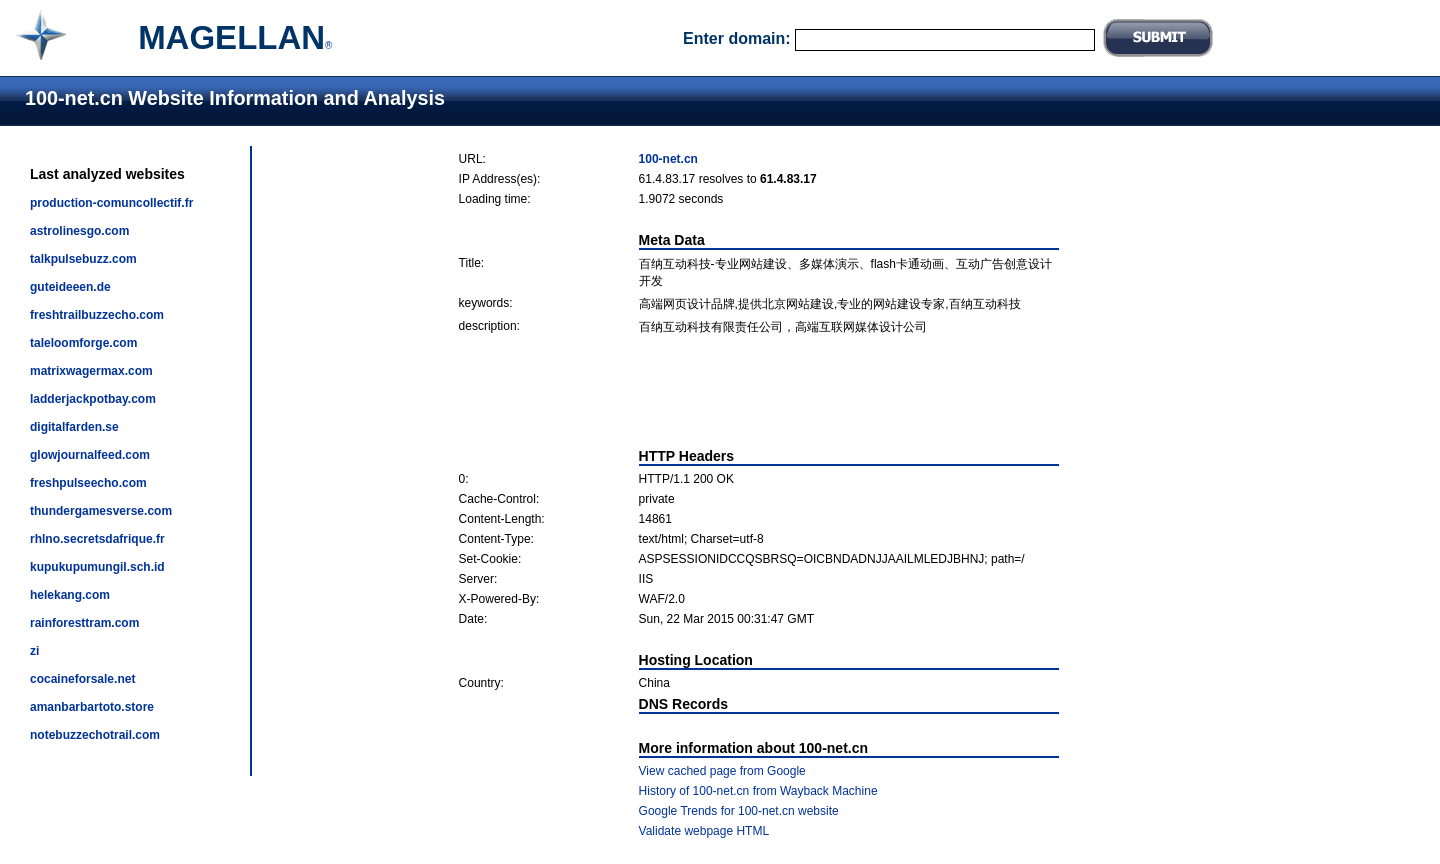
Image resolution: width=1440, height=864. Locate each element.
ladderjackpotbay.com (93, 399)
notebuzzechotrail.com (95, 735)
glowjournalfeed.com (90, 455)
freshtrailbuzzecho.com (97, 315)
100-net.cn (668, 159)
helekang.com (70, 595)
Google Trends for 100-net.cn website (739, 811)
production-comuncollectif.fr (111, 203)
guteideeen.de (70, 287)
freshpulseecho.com (88, 483)
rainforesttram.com (84, 623)
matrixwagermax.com (91, 371)
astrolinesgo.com (79, 231)
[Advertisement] (759, 392)
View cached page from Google (722, 771)
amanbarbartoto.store (92, 707)
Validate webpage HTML (704, 831)
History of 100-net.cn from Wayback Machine (758, 791)
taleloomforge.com (83, 343)
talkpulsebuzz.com (83, 259)
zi (34, 651)
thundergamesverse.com (101, 511)
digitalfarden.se (74, 427)
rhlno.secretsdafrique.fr (97, 539)
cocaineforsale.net (82, 679)
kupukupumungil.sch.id (97, 567)
